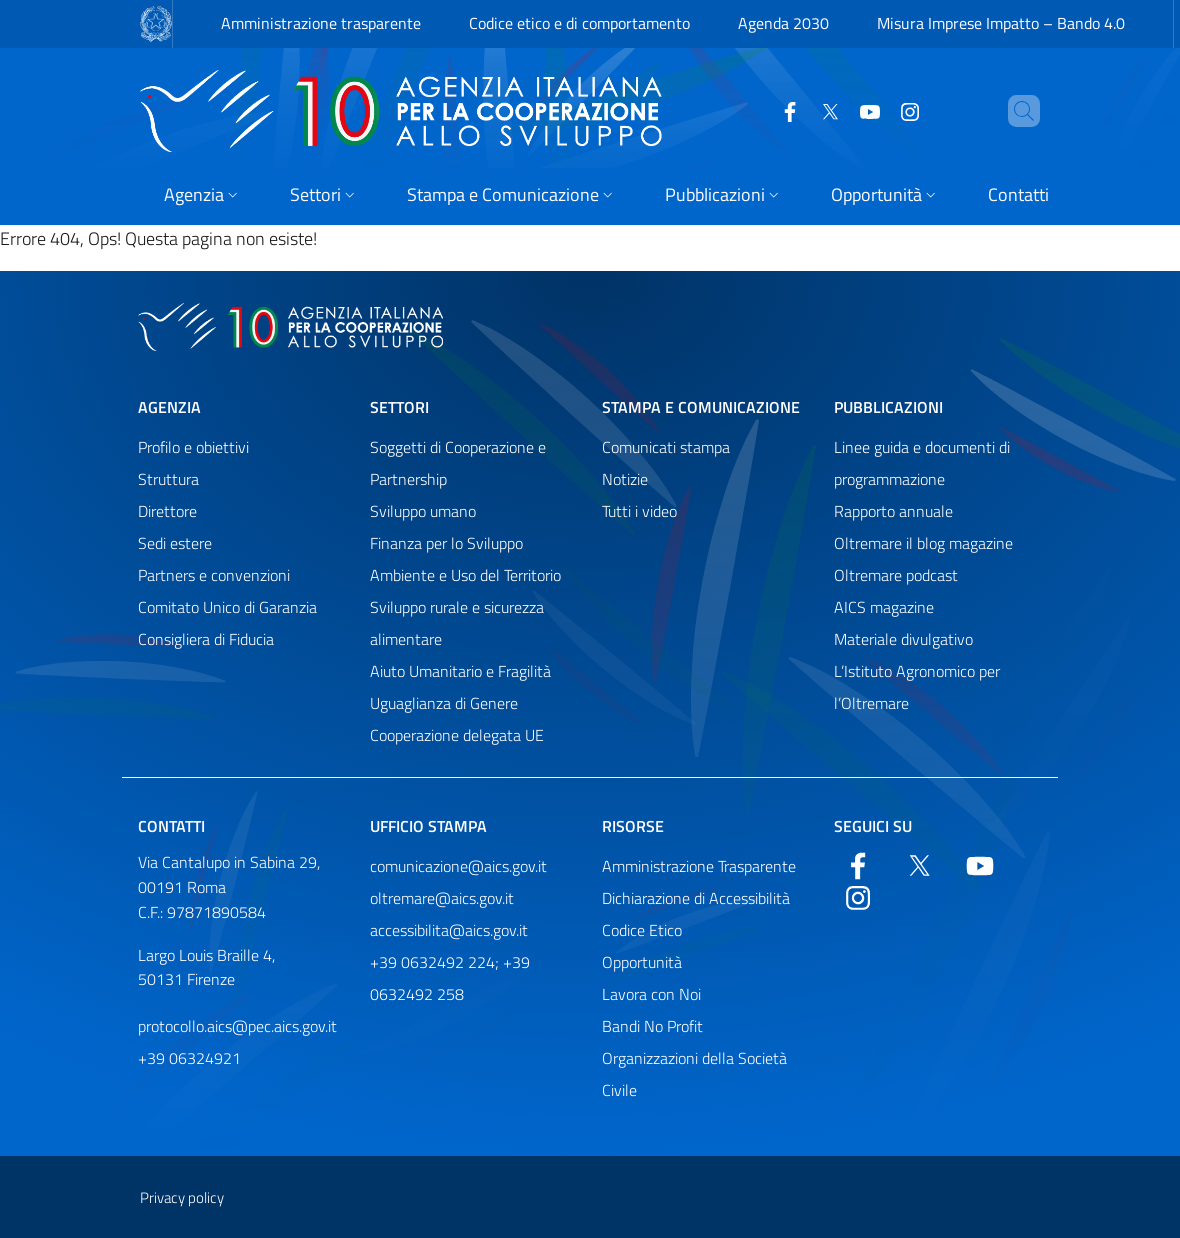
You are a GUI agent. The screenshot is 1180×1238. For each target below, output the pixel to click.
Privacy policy (182, 1197)
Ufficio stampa (428, 826)
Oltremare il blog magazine (923, 543)
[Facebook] (756, 110)
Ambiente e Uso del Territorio (465, 575)
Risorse (633, 826)
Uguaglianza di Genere (444, 703)
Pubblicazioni (888, 407)
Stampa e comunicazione (701, 407)
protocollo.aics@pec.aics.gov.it (237, 1026)
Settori (399, 407)
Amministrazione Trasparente (699, 866)
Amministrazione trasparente (321, 23)
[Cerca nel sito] (1016, 111)
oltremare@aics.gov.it (442, 898)
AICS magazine (884, 607)
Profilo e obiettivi (193, 447)
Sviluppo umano (423, 511)
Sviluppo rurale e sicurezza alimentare (457, 623)
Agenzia (169, 407)
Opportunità (642, 962)
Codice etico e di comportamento (579, 23)
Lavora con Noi (651, 994)
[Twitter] (796, 110)
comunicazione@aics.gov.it (458, 866)
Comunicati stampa (666, 447)
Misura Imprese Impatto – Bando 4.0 (1001, 23)
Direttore (167, 511)
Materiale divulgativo (903, 639)
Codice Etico (642, 930)
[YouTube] (836, 110)
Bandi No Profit (652, 1026)
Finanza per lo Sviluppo (446, 543)
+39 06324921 (189, 1058)
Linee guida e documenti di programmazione (922, 463)
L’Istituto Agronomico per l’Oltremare (917, 687)
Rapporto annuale (893, 511)
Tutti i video (639, 511)
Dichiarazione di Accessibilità (696, 898)
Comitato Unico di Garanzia (227, 607)
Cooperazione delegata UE (457, 735)
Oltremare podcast (896, 575)
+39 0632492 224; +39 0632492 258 (450, 978)
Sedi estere (175, 543)
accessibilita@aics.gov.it (449, 930)
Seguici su (873, 826)
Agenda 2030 (783, 23)
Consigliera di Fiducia (206, 639)
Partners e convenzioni (214, 575)
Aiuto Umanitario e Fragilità (460, 671)
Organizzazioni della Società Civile (694, 1074)
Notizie (625, 479)
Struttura (168, 479)
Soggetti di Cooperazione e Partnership (458, 463)
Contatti (171, 826)
